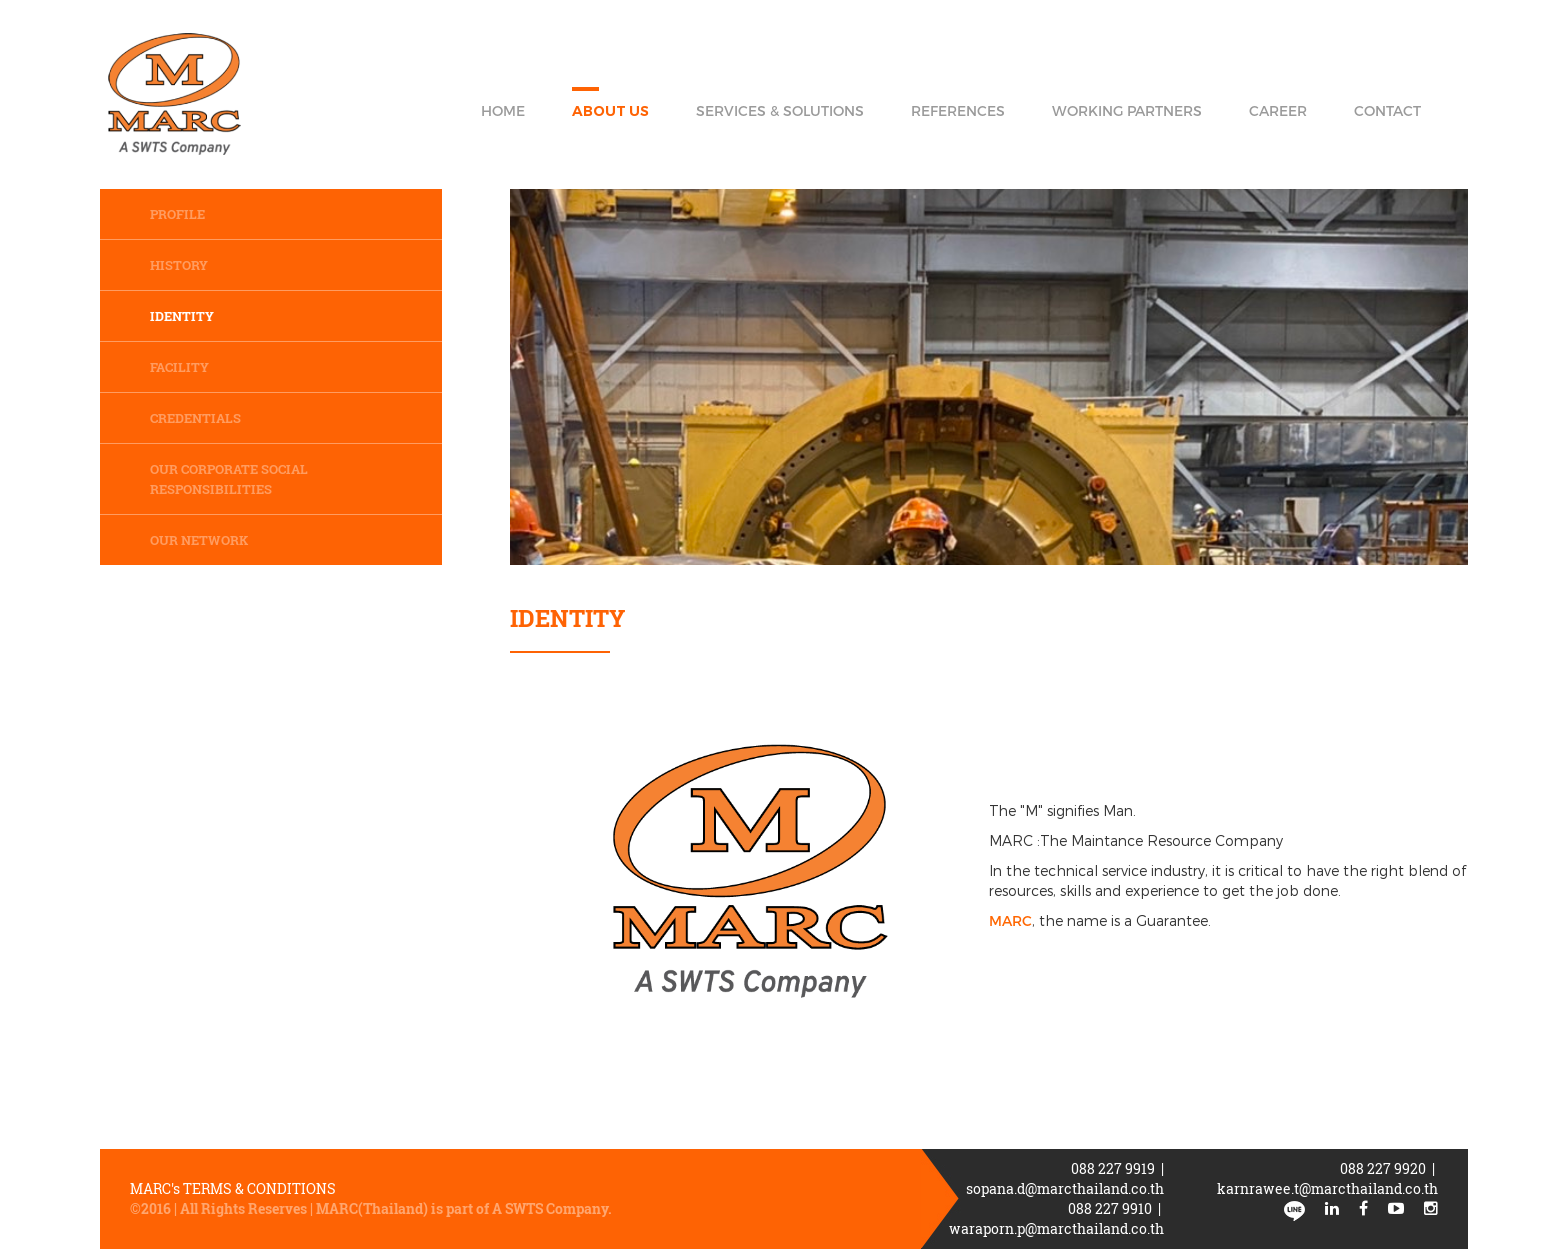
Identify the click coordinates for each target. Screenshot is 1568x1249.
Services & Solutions (780, 110)
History (179, 265)
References (958, 110)
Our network (199, 540)
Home (503, 110)
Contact (1387, 110)
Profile (177, 214)
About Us (610, 111)
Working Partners (1127, 110)
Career (1278, 110)
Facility (179, 367)
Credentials (195, 418)
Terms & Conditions (261, 1188)
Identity (182, 316)
